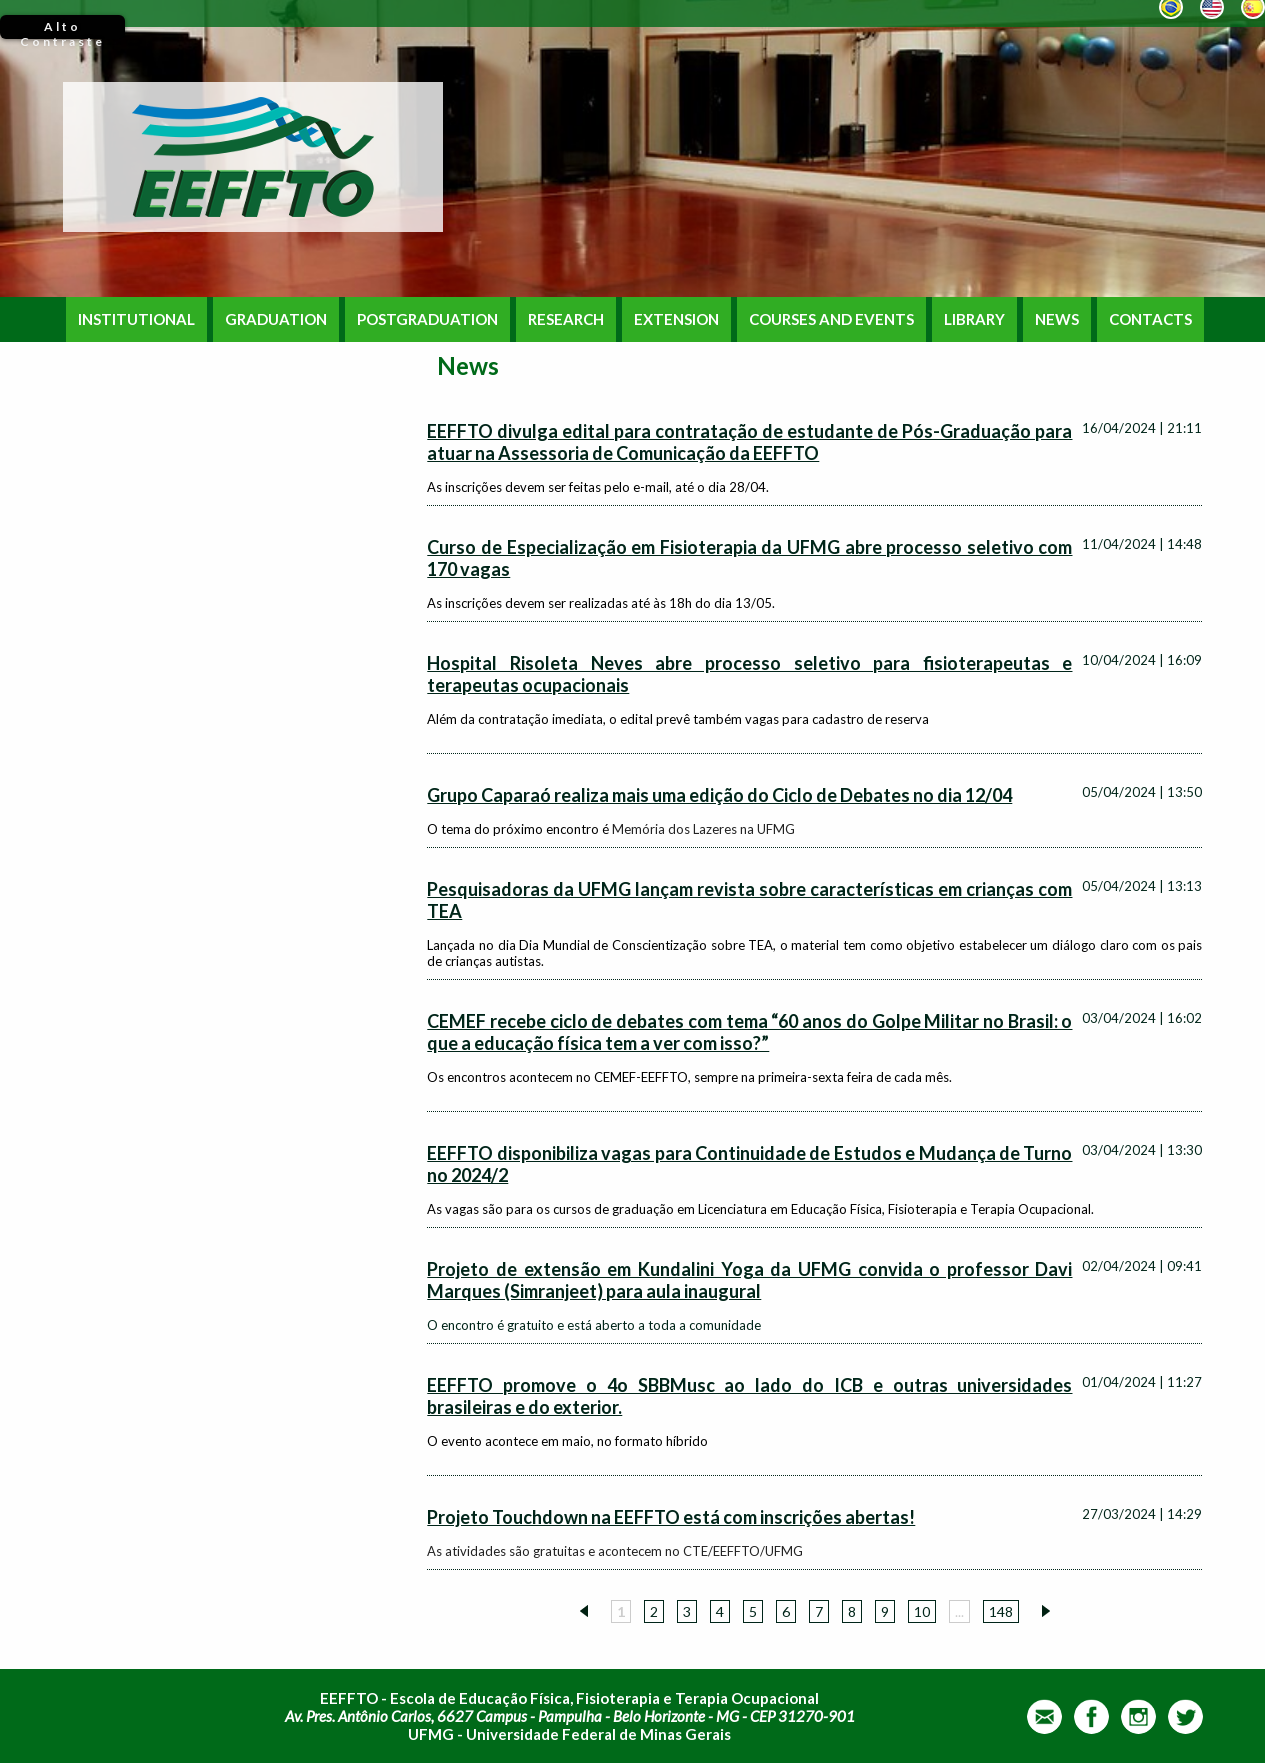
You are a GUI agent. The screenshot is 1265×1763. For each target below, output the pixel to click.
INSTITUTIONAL (136, 319)
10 (922, 1611)
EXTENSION (676, 319)
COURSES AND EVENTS (831, 319)
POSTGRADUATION (427, 319)
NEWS (1057, 319)
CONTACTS (1150, 319)
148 (1001, 1611)
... (959, 1611)
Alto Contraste (62, 29)
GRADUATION (276, 319)
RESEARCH (566, 319)
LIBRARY (974, 319)
